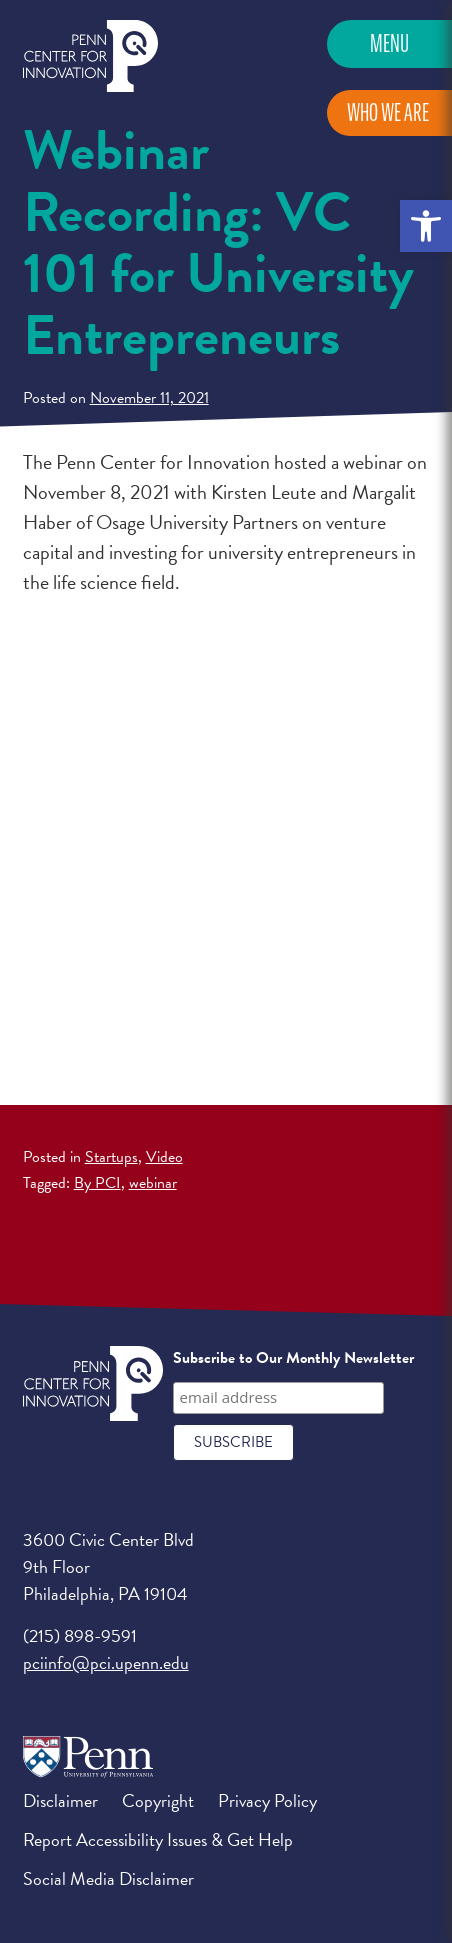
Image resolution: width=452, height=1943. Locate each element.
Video (164, 1157)
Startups (111, 1157)
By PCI (97, 1183)
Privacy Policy (267, 1800)
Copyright (158, 1800)
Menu (389, 43)
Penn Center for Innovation (90, 56)
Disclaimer (60, 1800)
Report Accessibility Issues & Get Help (158, 1839)
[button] (426, 226)
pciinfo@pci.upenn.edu (106, 1662)
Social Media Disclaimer (108, 1878)
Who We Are (388, 112)
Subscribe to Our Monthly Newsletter (293, 1358)
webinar (153, 1183)
